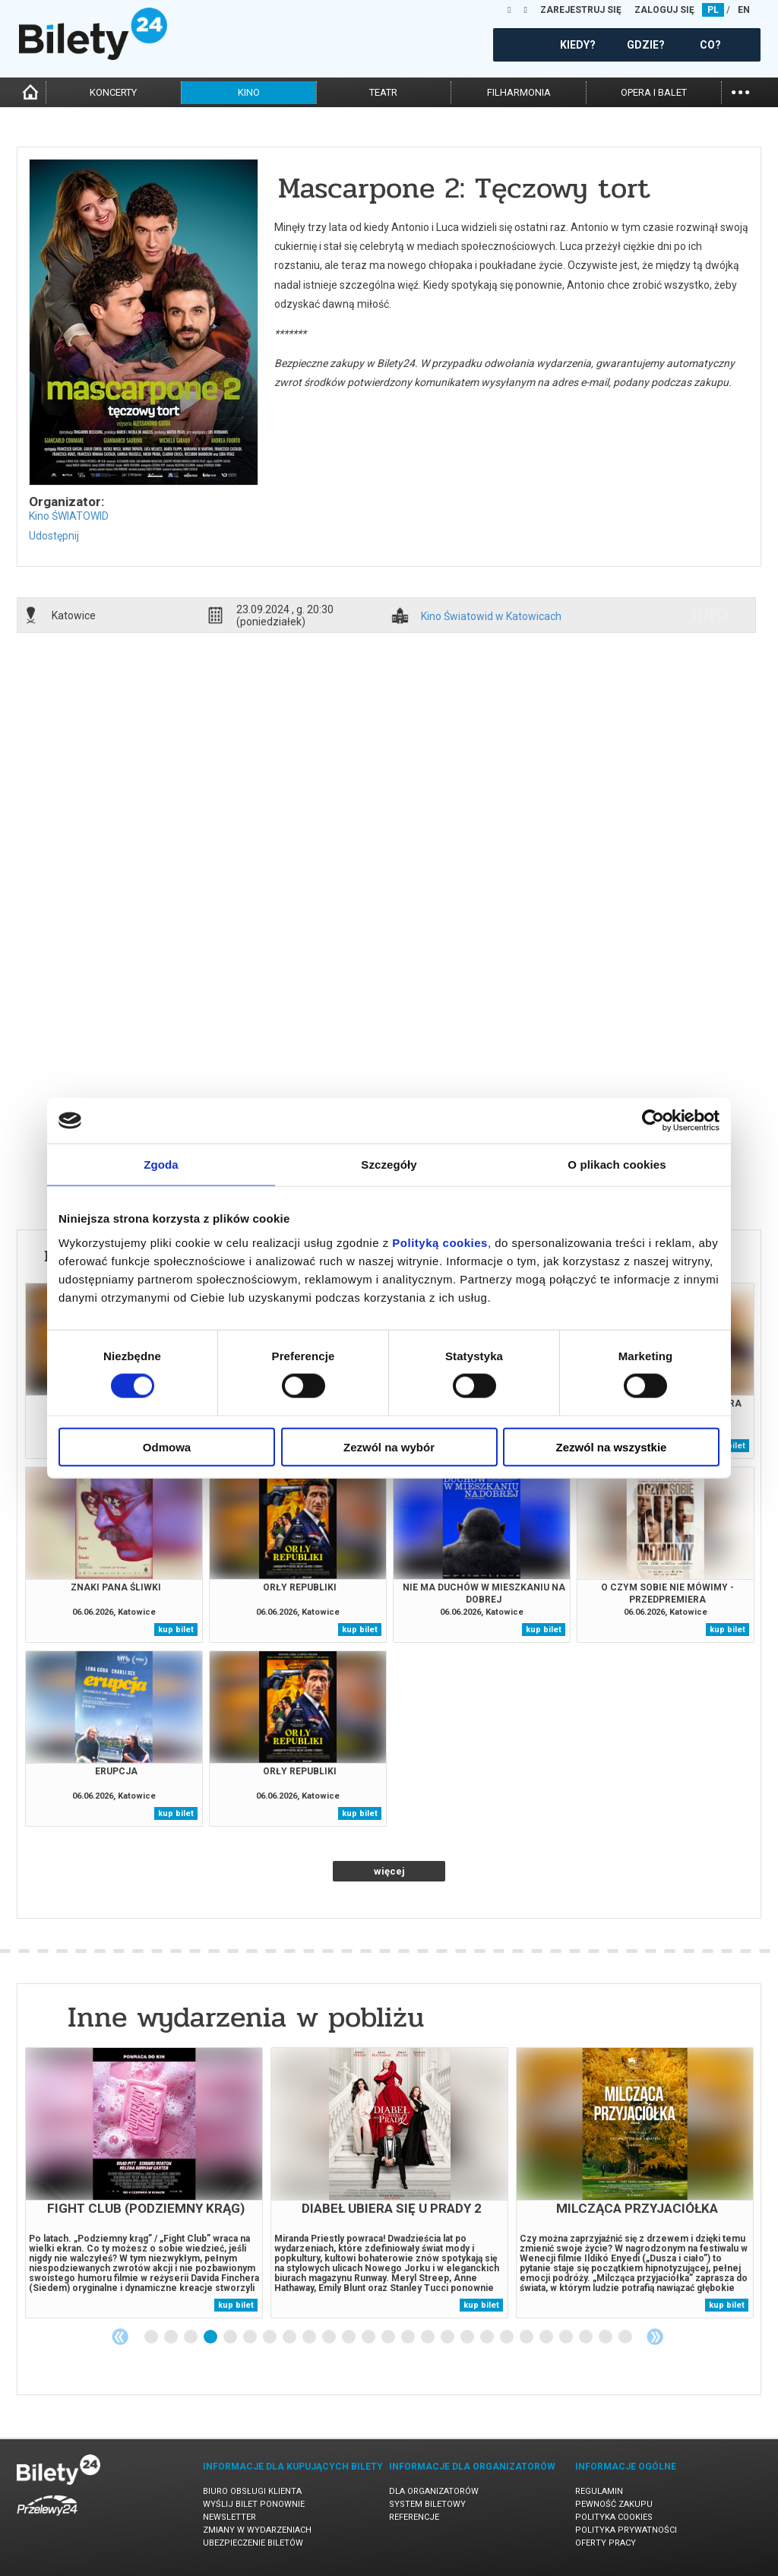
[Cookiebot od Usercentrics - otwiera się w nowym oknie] (653, 1120)
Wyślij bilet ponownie (254, 2504)
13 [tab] (389, 2337)
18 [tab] (487, 2337)
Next (655, 2336)
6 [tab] (250, 2337)
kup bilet (176, 1630)
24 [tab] (606, 2337)
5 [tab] (231, 2337)
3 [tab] (191, 2337)
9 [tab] (310, 2337)
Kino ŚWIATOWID (69, 516)
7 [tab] (270, 2337)
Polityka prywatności (626, 2530)
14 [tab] (408, 2337)
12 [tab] (369, 2337)
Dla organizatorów (434, 2491)
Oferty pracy (605, 2543)
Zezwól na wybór (389, 1446)
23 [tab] (586, 2337)
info (710, 615)
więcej (389, 1871)
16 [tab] (448, 2337)
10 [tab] (329, 2337)
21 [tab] (547, 2337)
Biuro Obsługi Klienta (252, 2491)
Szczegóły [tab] (388, 1164)
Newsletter (229, 2517)
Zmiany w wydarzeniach (257, 2530)
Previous (120, 2336)
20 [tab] (527, 2337)
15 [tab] (428, 2337)
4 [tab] (211, 2337)
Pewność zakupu (614, 2504)
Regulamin (599, 2491)
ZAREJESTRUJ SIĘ (580, 10)
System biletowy (427, 2504)
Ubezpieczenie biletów (253, 2543)
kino (249, 92)
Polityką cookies (440, 1242)
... (740, 90)
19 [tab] (507, 2337)
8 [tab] (290, 2337)
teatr (383, 92)
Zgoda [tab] (161, 1164)
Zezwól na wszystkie (611, 1446)
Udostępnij (54, 536)
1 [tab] (152, 2337)
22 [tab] (566, 2337)
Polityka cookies (614, 2517)
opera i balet (654, 92)
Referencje (414, 2517)
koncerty (113, 92)
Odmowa (167, 1446)
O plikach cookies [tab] (617, 1164)
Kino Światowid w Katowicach (491, 616)
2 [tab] (171, 2337)
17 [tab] (468, 2337)
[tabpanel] (144, 2182)
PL (713, 10)
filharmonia (519, 92)
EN (744, 10)
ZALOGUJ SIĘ (664, 10)
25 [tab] (626, 2337)
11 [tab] (349, 2337)
